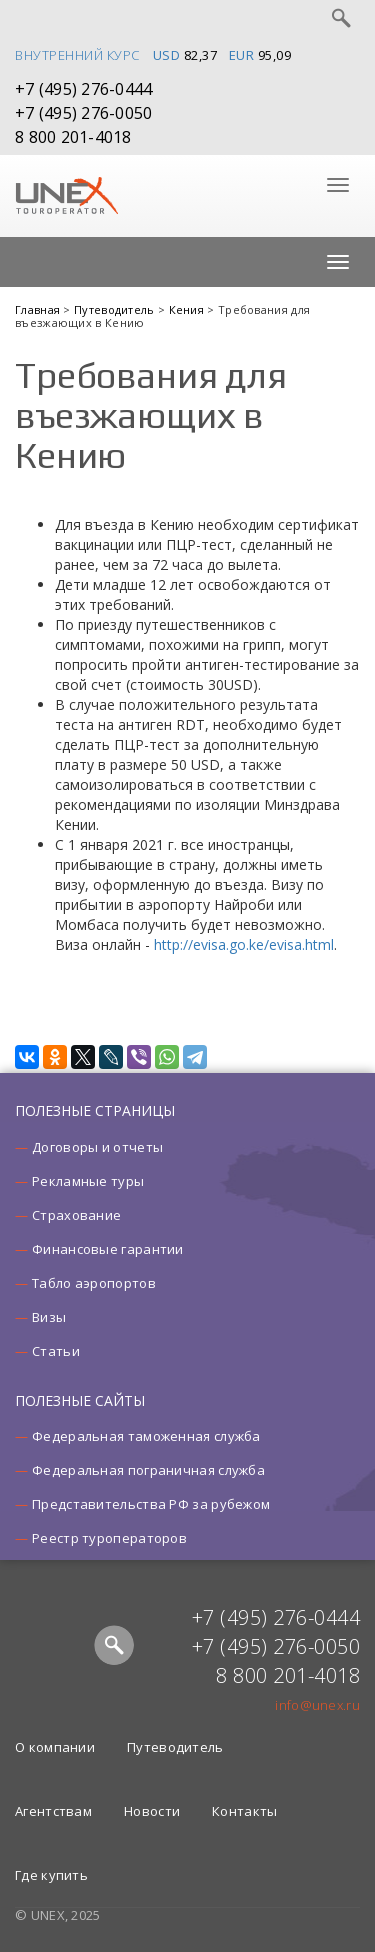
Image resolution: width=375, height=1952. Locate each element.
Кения (188, 309)
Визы (49, 1317)
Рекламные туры (88, 1181)
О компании (55, 1747)
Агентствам (53, 1811)
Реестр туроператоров (109, 1538)
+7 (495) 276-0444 (83, 89)
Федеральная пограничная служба (148, 1470)
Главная (39, 309)
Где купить (51, 1875)
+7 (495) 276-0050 (83, 113)
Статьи (56, 1351)
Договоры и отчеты (97, 1147)
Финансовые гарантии (108, 1249)
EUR (242, 55)
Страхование (76, 1215)
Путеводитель (116, 309)
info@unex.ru (317, 1705)
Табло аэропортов (94, 1283)
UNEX (66, 196)
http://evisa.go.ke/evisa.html (244, 944)
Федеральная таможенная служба (146, 1436)
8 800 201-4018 (73, 137)
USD (167, 55)
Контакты (244, 1811)
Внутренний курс (77, 55)
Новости (152, 1811)
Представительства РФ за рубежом (151, 1504)
